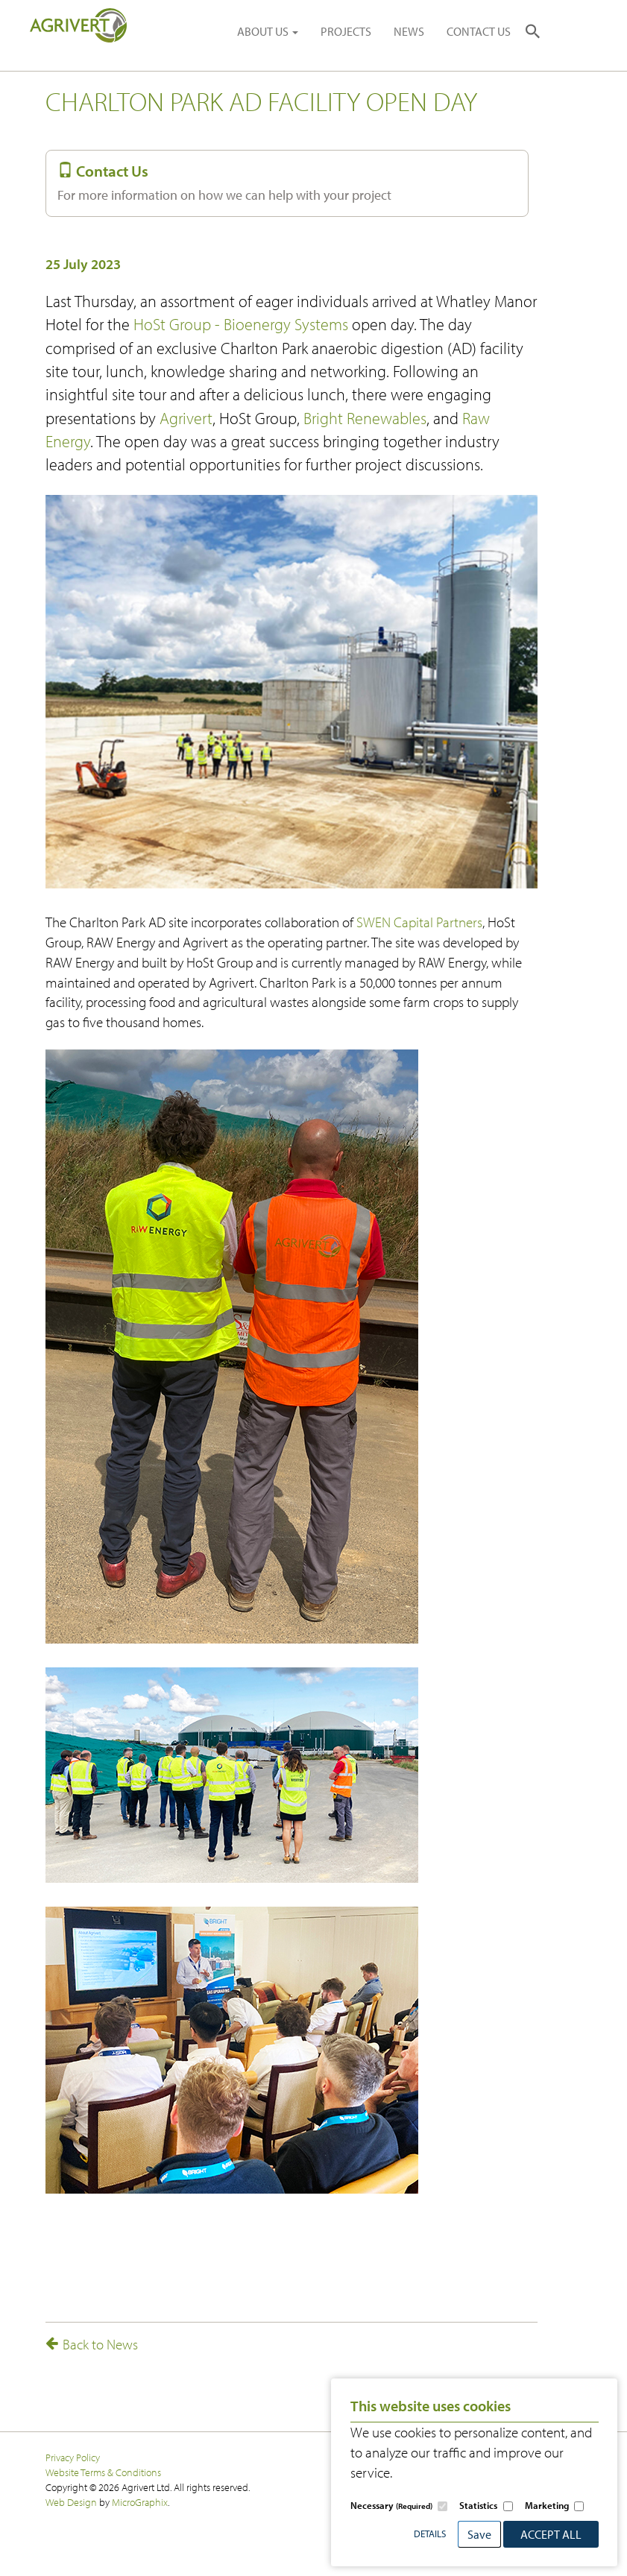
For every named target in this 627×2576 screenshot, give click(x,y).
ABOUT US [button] (267, 31)
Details (430, 2533)
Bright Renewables (364, 418)
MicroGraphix (140, 2502)
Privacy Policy (72, 2457)
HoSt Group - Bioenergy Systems (240, 324)
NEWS (409, 31)
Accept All (551, 2534)
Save (479, 2534)
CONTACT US (479, 31)
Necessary (391, 2505)
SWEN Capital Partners (419, 922)
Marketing (547, 2505)
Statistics (478, 2505)
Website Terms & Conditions (103, 2472)
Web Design (71, 2502)
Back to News (91, 2344)
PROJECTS (346, 31)
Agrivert (186, 418)
